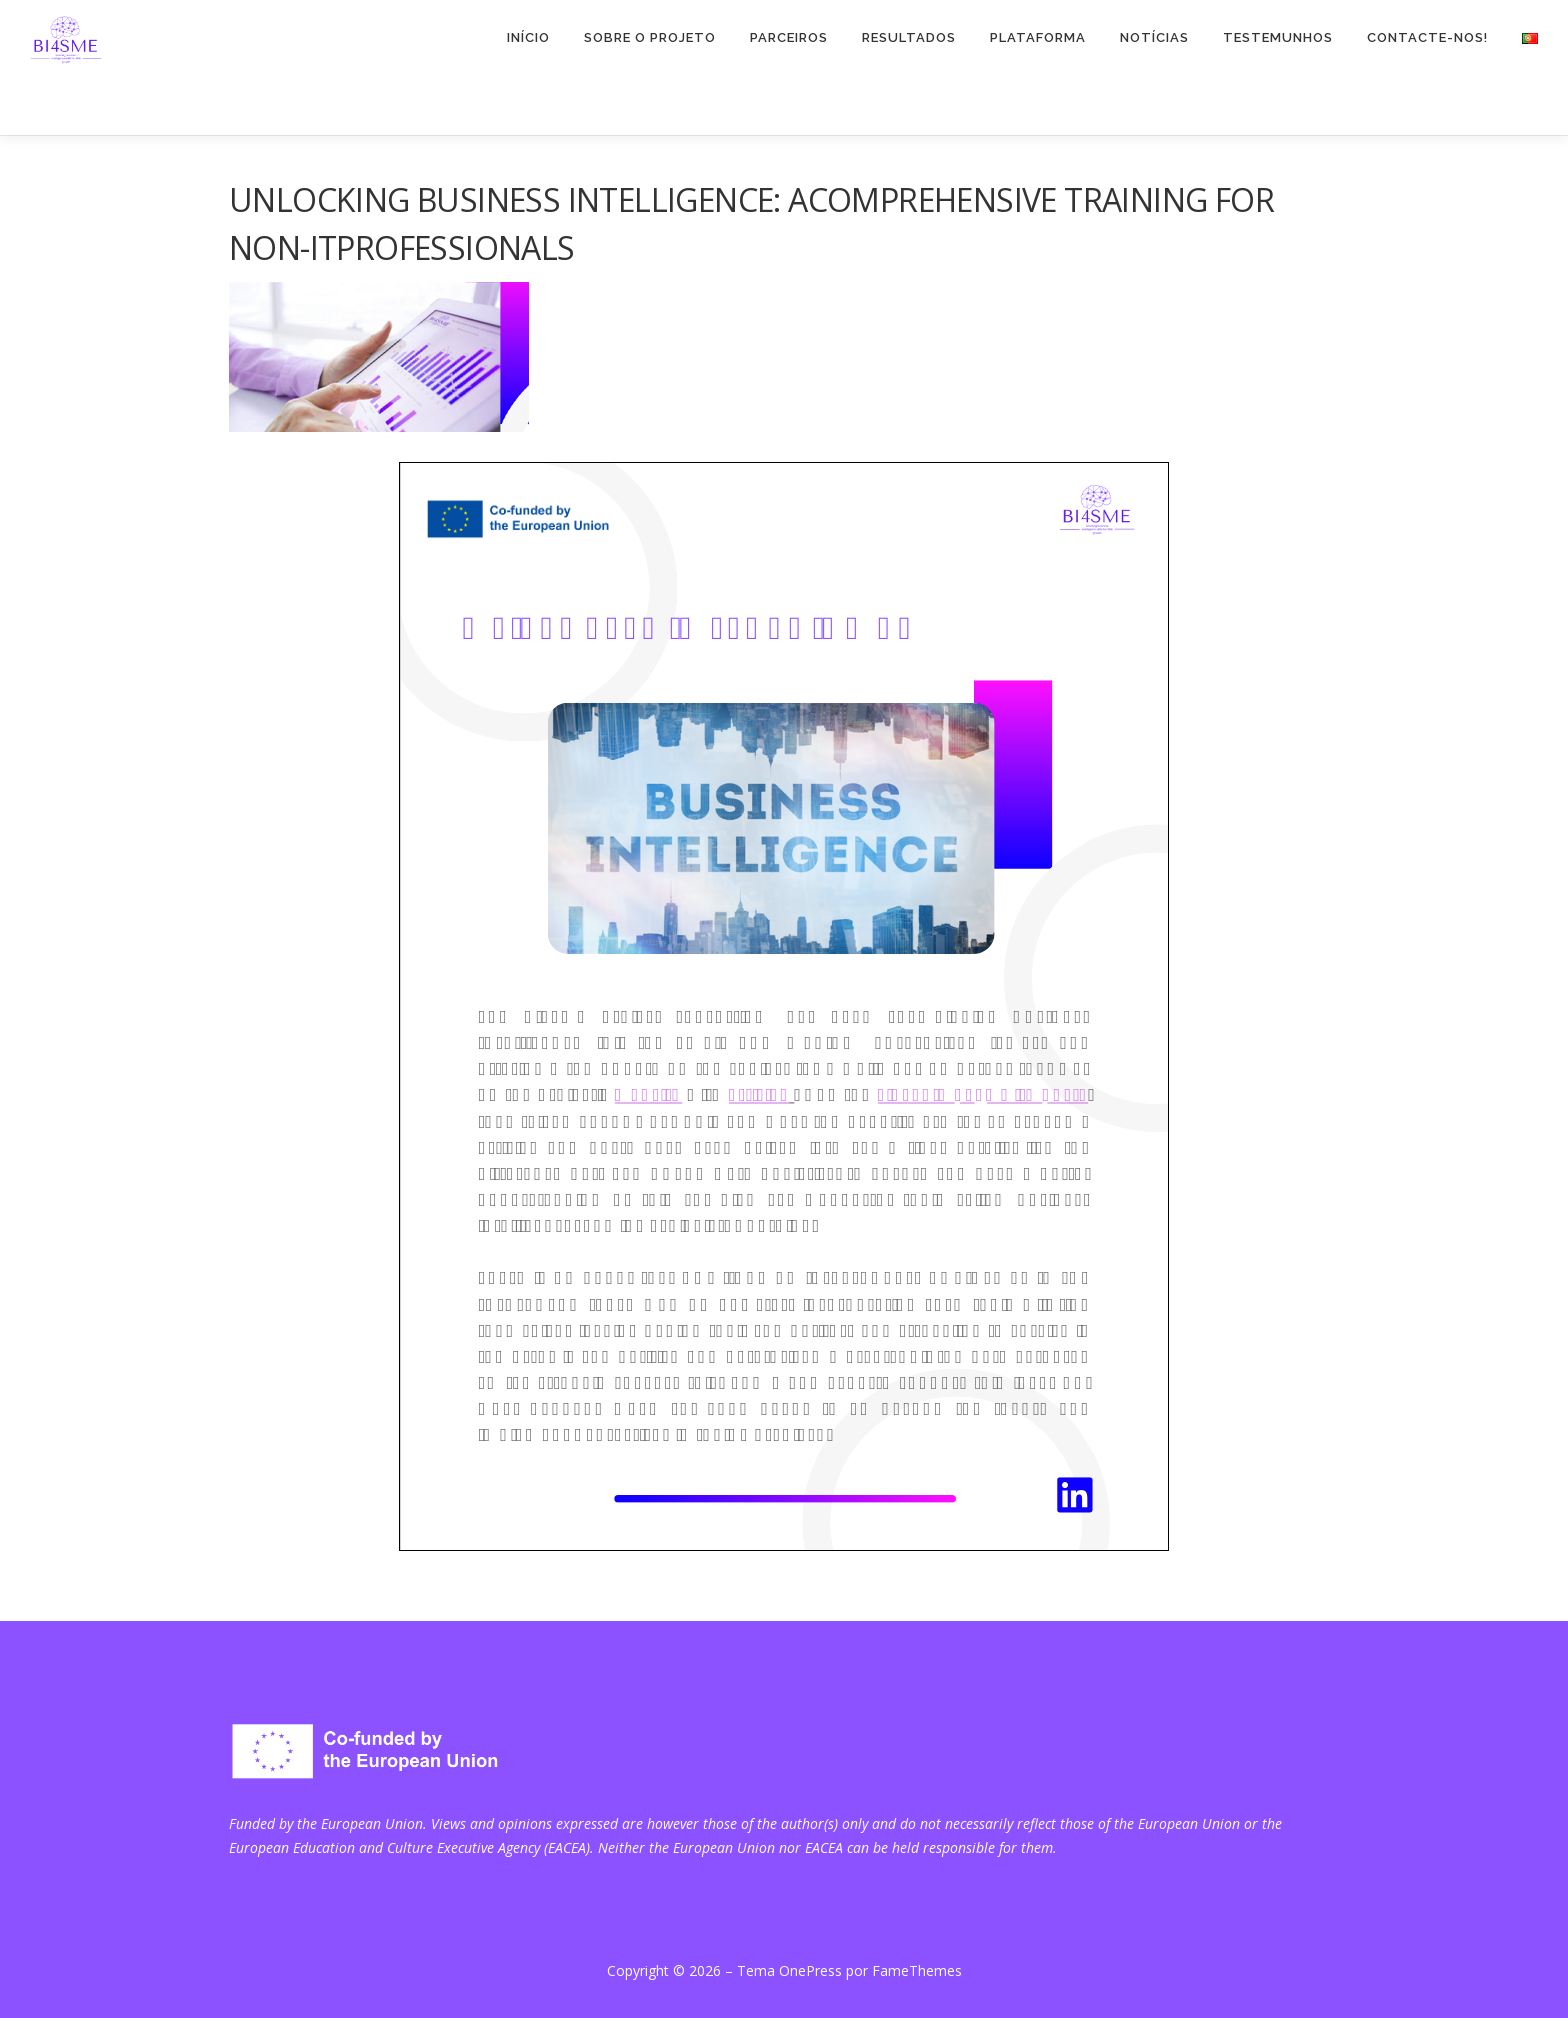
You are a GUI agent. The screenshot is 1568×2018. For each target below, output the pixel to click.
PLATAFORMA (1038, 37)
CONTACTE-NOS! (1427, 37)
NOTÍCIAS (1154, 37)
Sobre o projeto (650, 37)
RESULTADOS (909, 37)
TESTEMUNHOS (1278, 37)
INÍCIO (528, 37)
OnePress (810, 1970)
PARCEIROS (789, 37)
